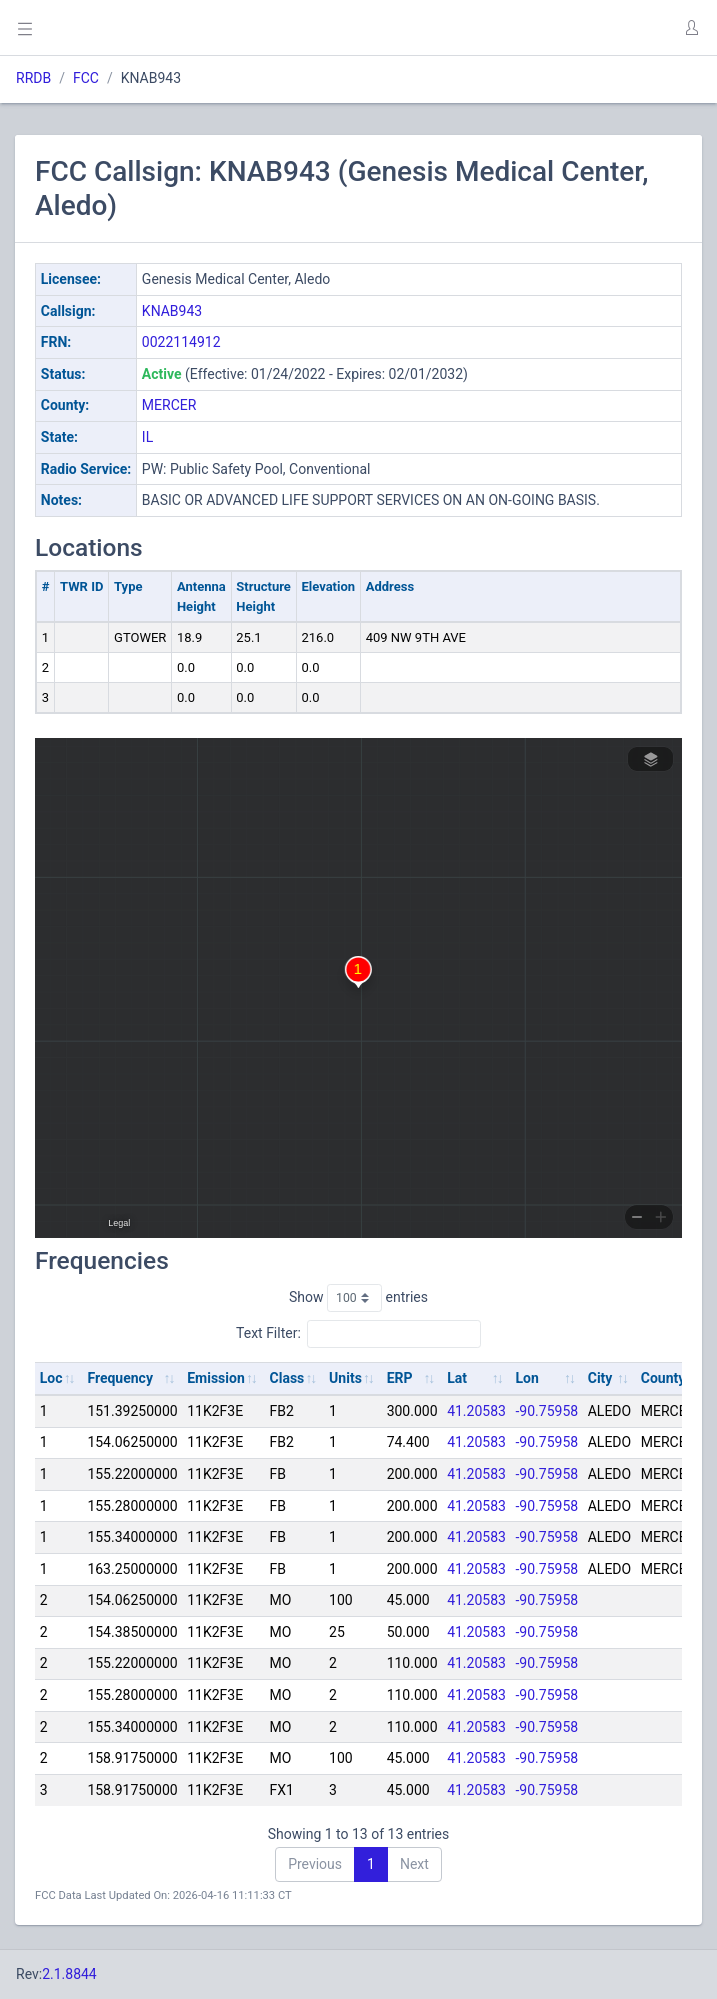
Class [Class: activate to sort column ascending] (287, 1378)
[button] (691, 28)
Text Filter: (358, 1334)
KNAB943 (172, 311)
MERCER (169, 405)
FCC (86, 78)
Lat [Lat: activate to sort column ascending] (457, 1378)
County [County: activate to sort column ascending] (663, 1378)
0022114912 (181, 342)
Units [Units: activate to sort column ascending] (345, 1378)
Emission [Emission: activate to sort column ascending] (216, 1378)
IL (147, 437)
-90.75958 (547, 1411)
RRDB (33, 78)
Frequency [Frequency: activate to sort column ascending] (120, 1378)
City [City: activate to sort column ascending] (600, 1378)
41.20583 (476, 1411)
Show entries (358, 1298)
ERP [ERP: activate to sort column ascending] (400, 1378)
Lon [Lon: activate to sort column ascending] (527, 1378)
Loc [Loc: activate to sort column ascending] (51, 1378)
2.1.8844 (69, 1974)
